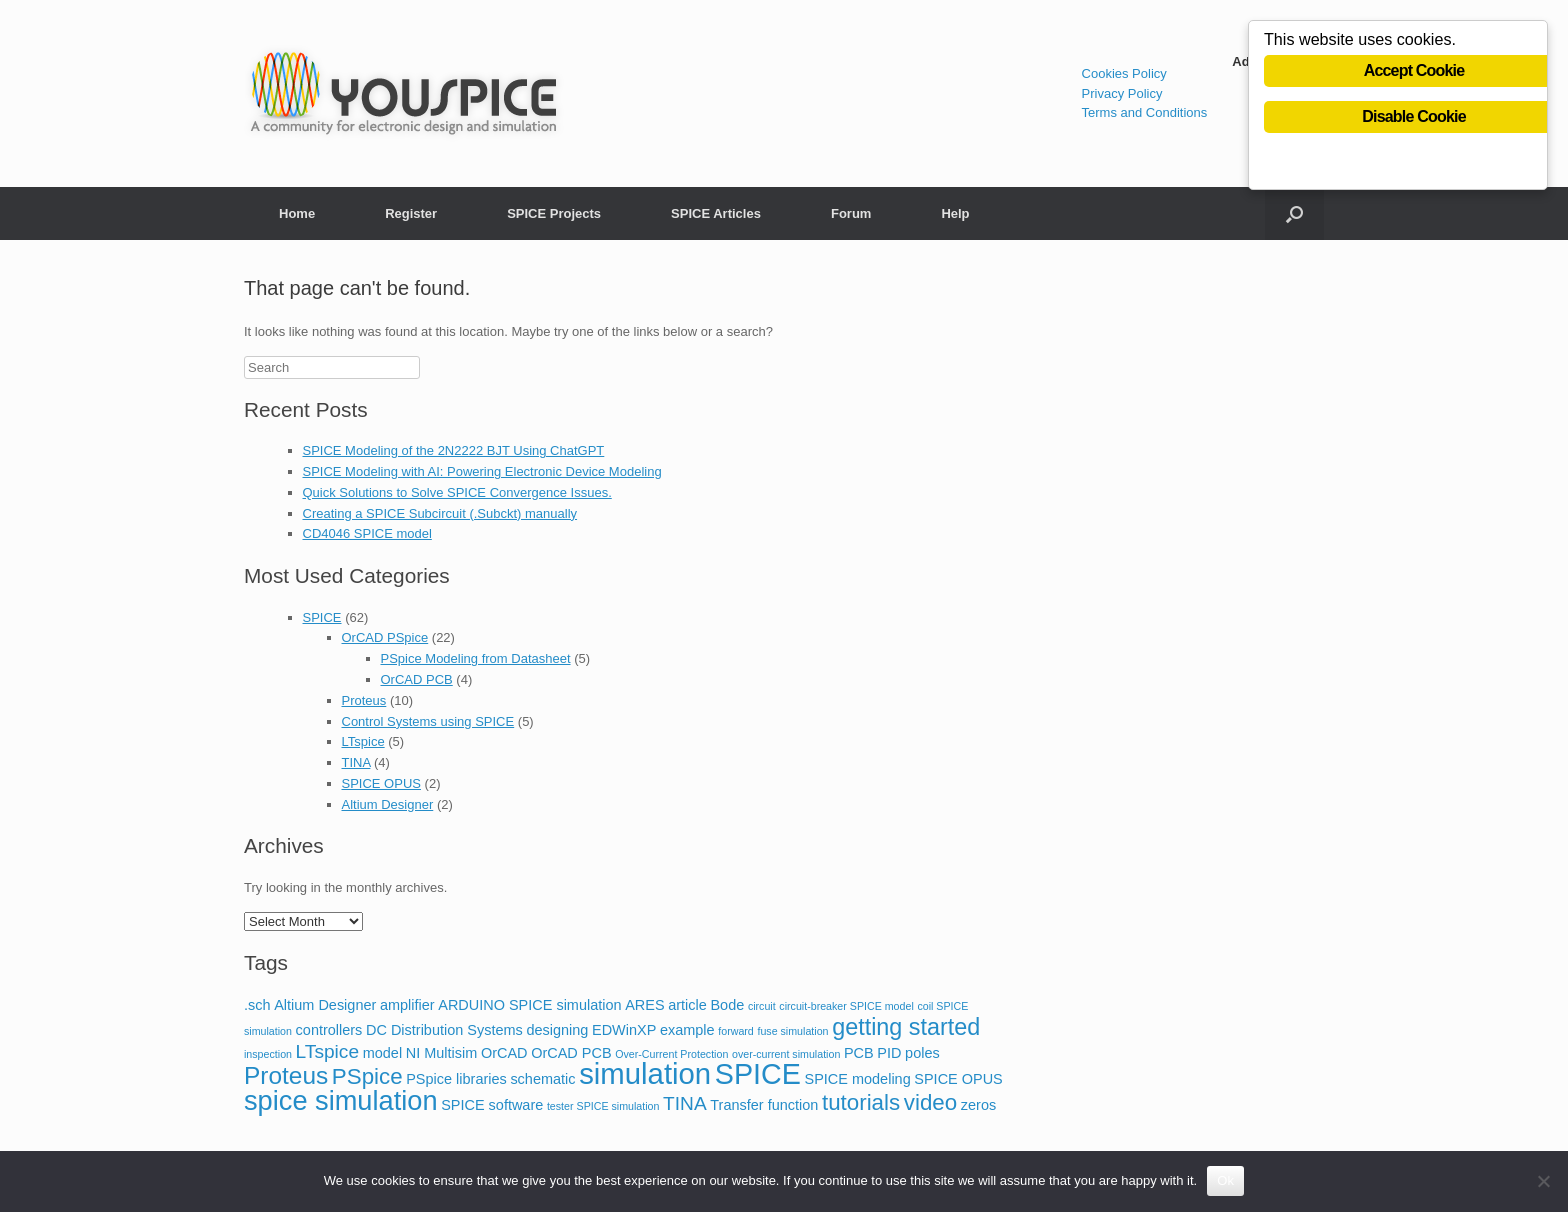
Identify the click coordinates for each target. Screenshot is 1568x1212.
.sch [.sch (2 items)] (257, 1005)
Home (297, 213)
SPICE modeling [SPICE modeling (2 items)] (858, 1079)
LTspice (363, 741)
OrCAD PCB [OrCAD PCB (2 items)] (571, 1053)
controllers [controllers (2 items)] (329, 1030)
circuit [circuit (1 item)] (762, 1006)
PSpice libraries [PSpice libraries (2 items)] (456, 1079)
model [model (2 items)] (382, 1053)
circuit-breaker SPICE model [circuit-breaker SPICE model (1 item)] (846, 1006)
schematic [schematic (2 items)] (542, 1079)
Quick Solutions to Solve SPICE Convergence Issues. (457, 492)
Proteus (364, 700)
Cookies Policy (1124, 73)
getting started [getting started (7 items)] (906, 1027)
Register (411, 213)
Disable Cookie (1414, 117)
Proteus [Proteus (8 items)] (286, 1075)
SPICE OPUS (381, 783)
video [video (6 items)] (930, 1102)
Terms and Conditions (1145, 112)
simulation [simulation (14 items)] (645, 1073)
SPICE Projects (554, 213)
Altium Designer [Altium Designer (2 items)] (325, 1005)
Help (955, 213)
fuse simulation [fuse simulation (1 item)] (792, 1031)
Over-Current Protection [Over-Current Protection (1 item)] (671, 1054)
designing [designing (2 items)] (557, 1030)
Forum (851, 213)
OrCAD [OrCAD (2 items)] (504, 1053)
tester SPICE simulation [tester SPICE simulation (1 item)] (603, 1106)
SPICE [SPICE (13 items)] (758, 1074)
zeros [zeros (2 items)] (978, 1105)
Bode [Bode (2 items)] (727, 1005)
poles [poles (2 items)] (922, 1053)
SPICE (322, 617)
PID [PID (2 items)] (889, 1053)
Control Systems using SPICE (428, 721)
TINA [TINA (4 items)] (685, 1103)
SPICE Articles (716, 213)
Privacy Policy (1122, 93)
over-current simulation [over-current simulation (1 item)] (786, 1054)
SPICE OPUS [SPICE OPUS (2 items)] (958, 1079)
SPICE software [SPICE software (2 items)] (492, 1105)
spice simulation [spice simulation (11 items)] (341, 1100)
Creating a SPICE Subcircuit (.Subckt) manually (440, 513)
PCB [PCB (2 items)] (859, 1053)
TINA (356, 762)
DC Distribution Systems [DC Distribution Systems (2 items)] (444, 1030)
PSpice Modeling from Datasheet (476, 658)
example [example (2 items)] (687, 1030)
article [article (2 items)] (687, 1005)
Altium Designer (388, 804)
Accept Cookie (1414, 71)
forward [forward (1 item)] (736, 1031)
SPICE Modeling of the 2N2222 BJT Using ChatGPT (454, 450)
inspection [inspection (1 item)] (268, 1054)
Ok (1225, 1180)
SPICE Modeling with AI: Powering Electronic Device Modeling (482, 471)
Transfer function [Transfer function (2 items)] (764, 1105)
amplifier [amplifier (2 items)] (407, 1005)
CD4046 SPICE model (367, 533)
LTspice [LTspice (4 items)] (327, 1051)
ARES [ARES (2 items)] (644, 1005)
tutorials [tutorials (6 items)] (861, 1102)
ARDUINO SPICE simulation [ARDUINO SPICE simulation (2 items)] (529, 1005)
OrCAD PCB (417, 679)
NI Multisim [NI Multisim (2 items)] (442, 1053)
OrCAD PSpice (385, 637)
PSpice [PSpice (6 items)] (367, 1076)
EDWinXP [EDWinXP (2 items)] (624, 1030)
